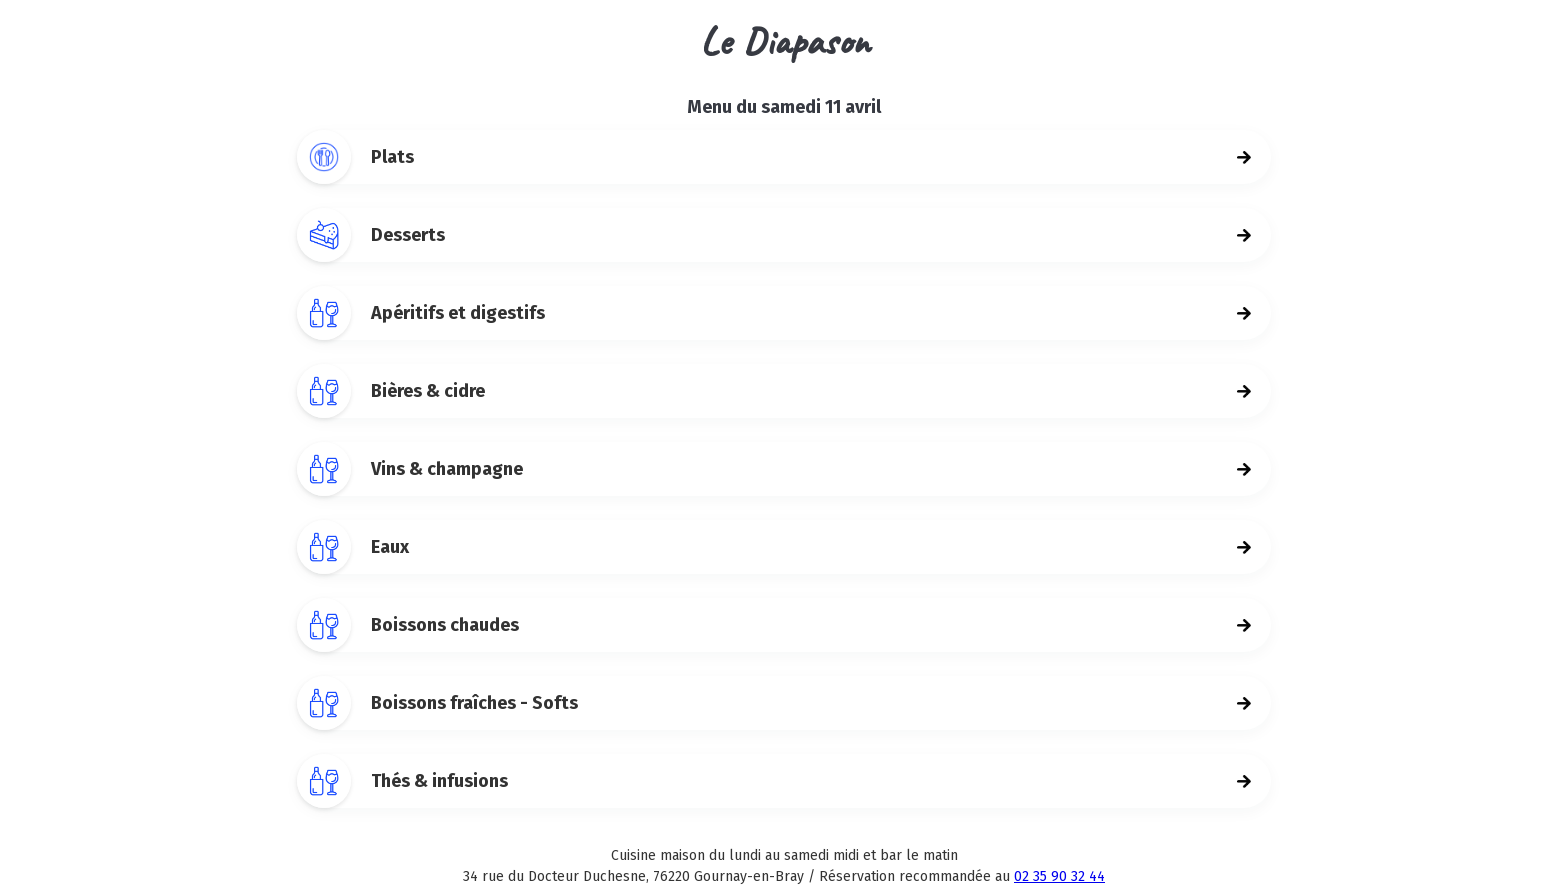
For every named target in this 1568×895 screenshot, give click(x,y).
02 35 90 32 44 (1059, 876)
